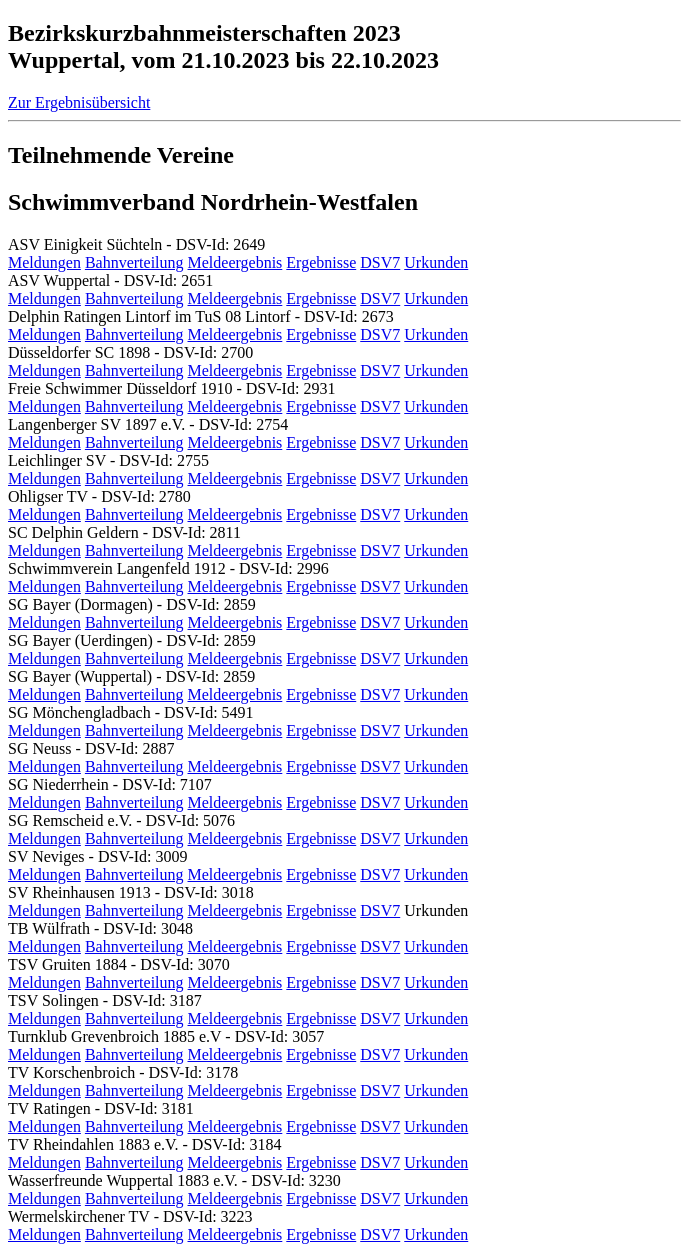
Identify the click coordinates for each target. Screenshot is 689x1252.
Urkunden (436, 262)
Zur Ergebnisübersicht (79, 102)
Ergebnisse (321, 262)
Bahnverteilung (134, 262)
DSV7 (380, 262)
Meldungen (44, 262)
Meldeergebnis (235, 262)
